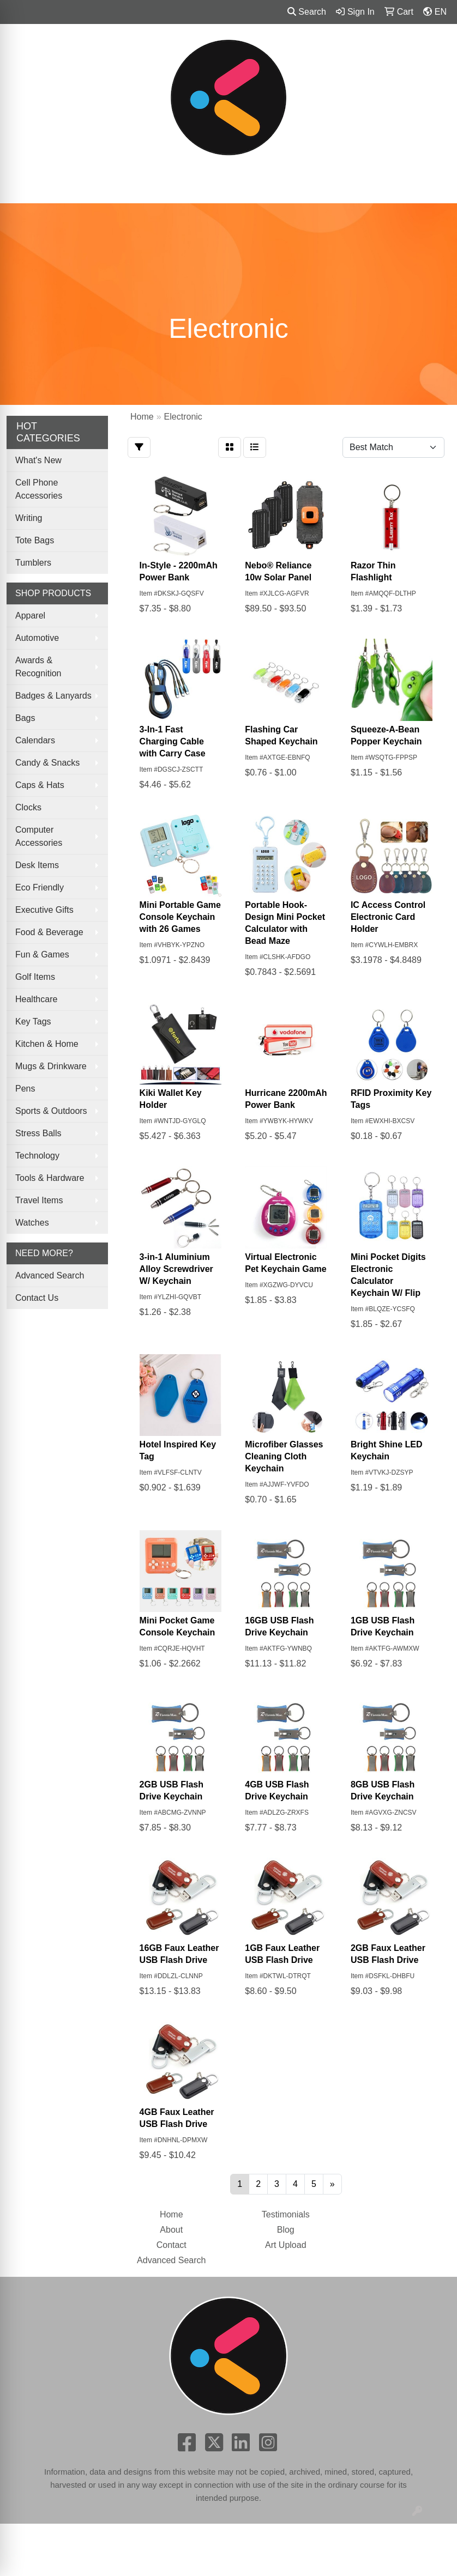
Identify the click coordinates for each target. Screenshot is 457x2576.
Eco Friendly (39, 887)
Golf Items (35, 976)
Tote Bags (34, 540)
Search (306, 11)
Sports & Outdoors (51, 1111)
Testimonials (286, 2214)
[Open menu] (435, 187)
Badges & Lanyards (53, 695)
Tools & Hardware (49, 1178)
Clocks (28, 807)
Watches (32, 1222)
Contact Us (36, 1297)
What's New (38, 460)
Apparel (30, 615)
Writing (29, 518)
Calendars (35, 740)
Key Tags (33, 1021)
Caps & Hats (39, 785)
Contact (172, 2245)
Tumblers (33, 562)
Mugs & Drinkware (51, 1066)
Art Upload (285, 2245)
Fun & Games (42, 954)
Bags (25, 718)
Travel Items (39, 1200)
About (171, 2229)
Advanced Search (49, 1275)
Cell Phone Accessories (38, 489)
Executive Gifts (44, 909)
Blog (285, 2229)
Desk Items (37, 865)
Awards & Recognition (38, 667)
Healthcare (36, 999)
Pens (25, 1088)
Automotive (37, 638)
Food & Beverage (49, 932)
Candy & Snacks (47, 762)
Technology (37, 1155)
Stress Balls (38, 1133)
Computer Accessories (38, 836)
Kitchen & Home (47, 1043)
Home (171, 2214)
